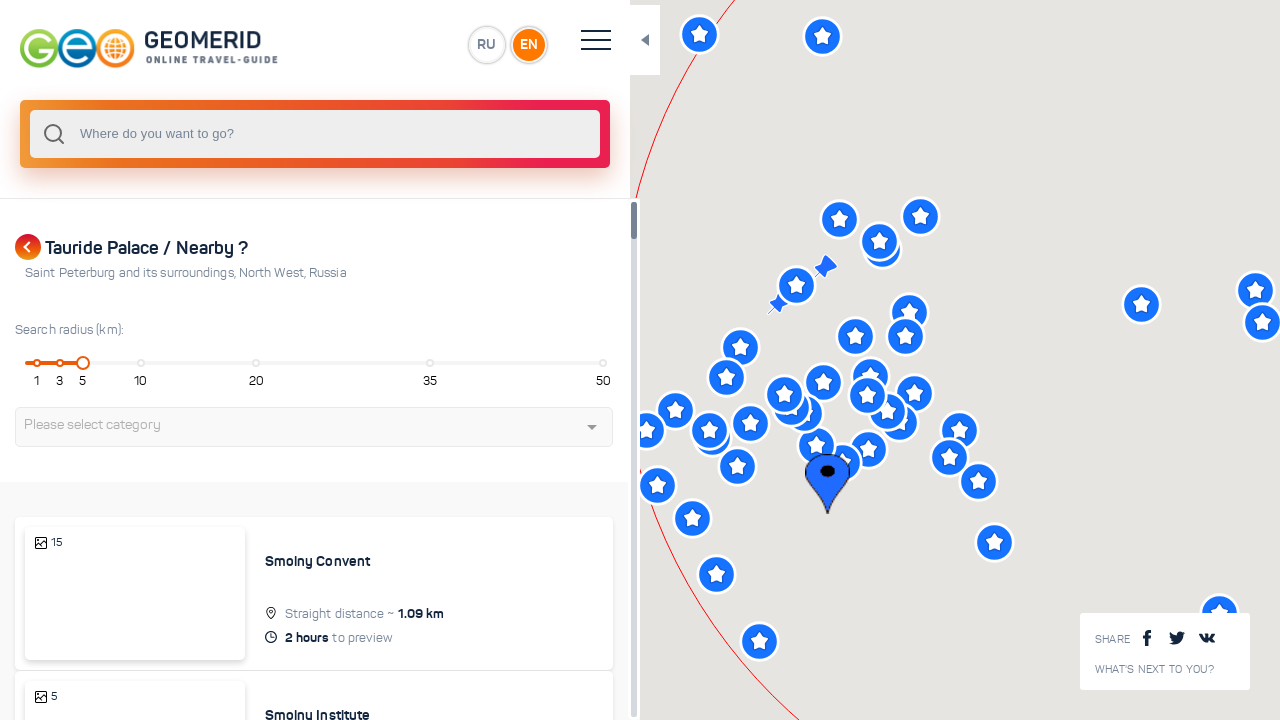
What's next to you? (1155, 669)
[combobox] (270, 134)
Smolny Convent (282, 561)
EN (439, 44)
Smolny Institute (283, 694)
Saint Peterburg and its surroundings (132, 273)
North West (274, 273)
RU (396, 44)
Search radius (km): (69, 330)
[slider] (74, 363)
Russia (328, 273)
